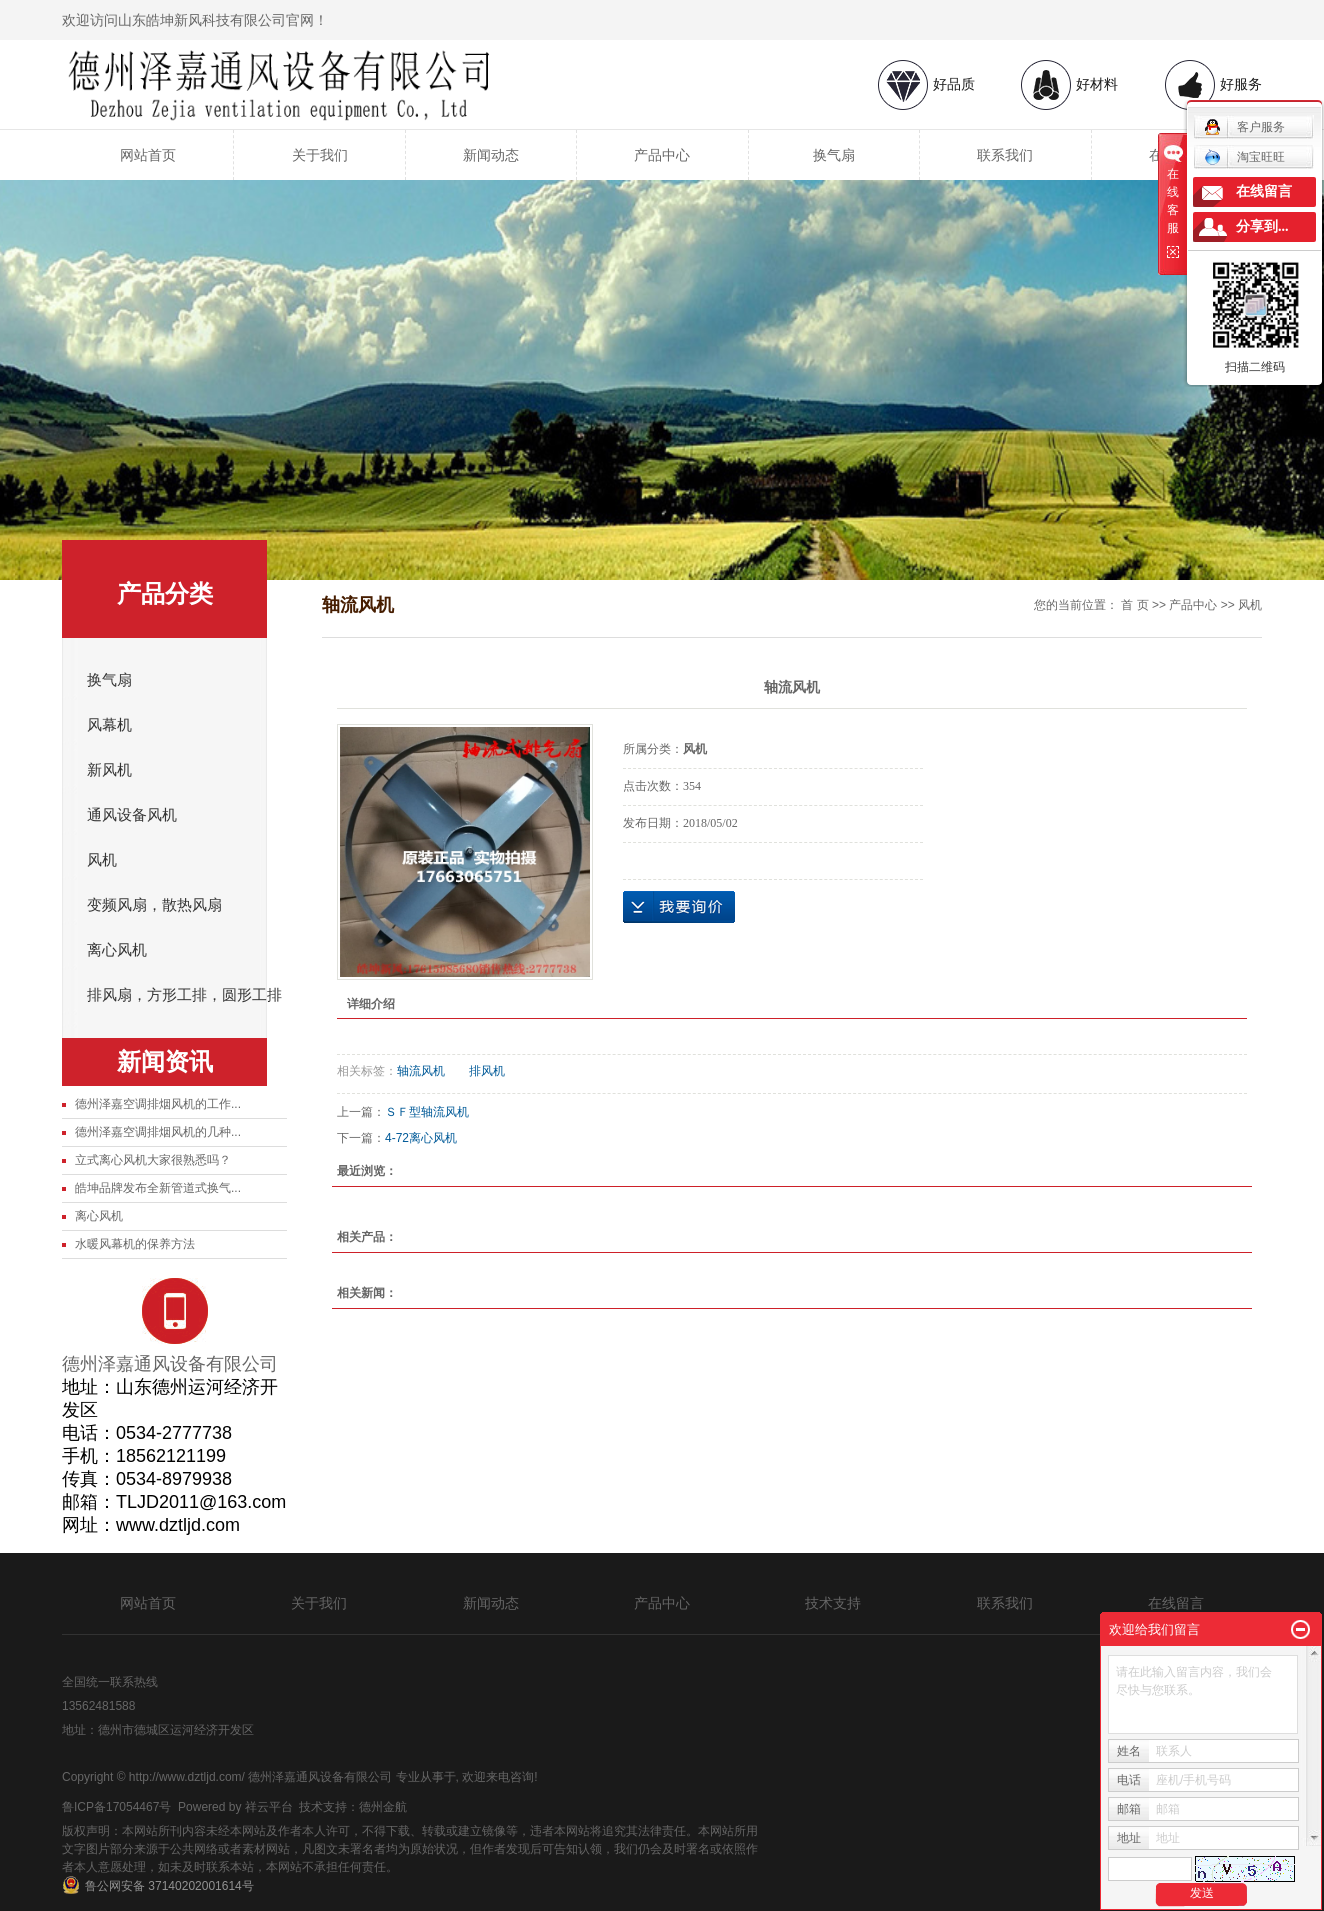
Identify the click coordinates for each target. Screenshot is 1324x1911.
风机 (102, 860)
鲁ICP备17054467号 (116, 1807)
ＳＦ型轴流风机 (427, 1112)
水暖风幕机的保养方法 (135, 1244)
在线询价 (679, 907)
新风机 (109, 770)
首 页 (1134, 605)
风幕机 (109, 725)
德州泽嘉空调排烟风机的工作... (158, 1104)
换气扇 (834, 155)
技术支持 (833, 1603)
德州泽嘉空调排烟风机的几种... (158, 1132)
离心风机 (117, 950)
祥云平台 (269, 1807)
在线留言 (1176, 1603)
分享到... (1262, 226)
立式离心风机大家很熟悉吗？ (153, 1160)
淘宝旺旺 (1244, 157)
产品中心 (662, 155)
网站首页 (148, 155)
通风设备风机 (132, 815)
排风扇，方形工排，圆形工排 (184, 995)
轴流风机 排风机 (451, 1071)
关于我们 (320, 155)
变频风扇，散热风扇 (154, 905)
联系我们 (1005, 155)
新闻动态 (491, 155)
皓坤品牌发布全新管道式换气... (158, 1188)
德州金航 (383, 1807)
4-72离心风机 (421, 1138)
